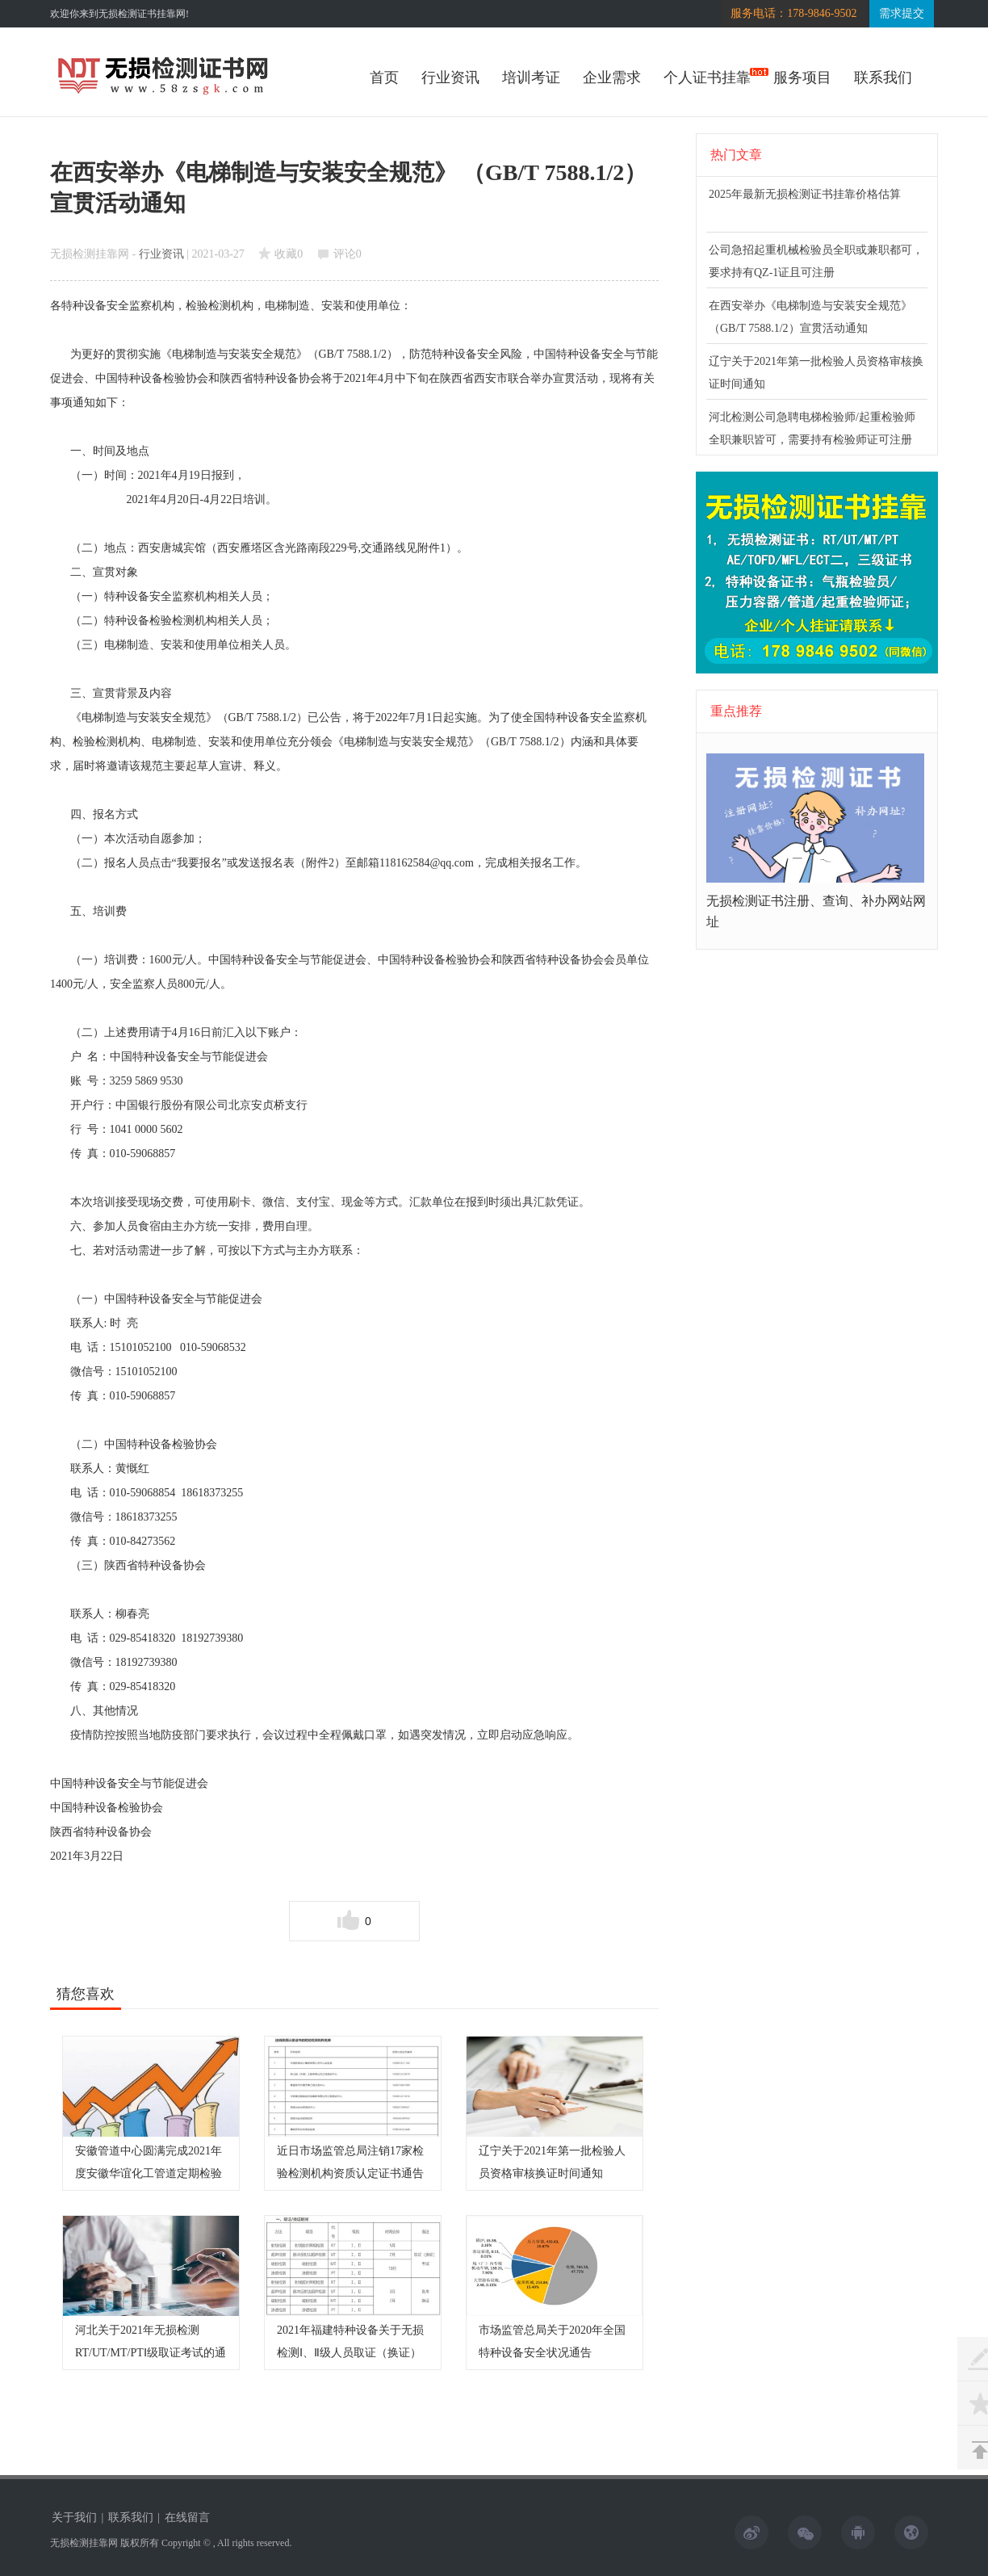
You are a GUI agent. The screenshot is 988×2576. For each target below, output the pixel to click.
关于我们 (74, 2517)
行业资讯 (450, 77)
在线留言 (187, 2517)
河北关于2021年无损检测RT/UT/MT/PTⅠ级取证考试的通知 (150, 2352)
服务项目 (802, 77)
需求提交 (901, 13)
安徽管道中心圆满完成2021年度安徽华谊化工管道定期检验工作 (148, 2173)
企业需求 (612, 77)
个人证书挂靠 (707, 77)
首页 (384, 77)
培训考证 (531, 77)
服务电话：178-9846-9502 (793, 13)
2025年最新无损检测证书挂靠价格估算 (805, 194)
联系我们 (883, 77)
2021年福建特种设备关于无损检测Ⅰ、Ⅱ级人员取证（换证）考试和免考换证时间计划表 (350, 2352)
